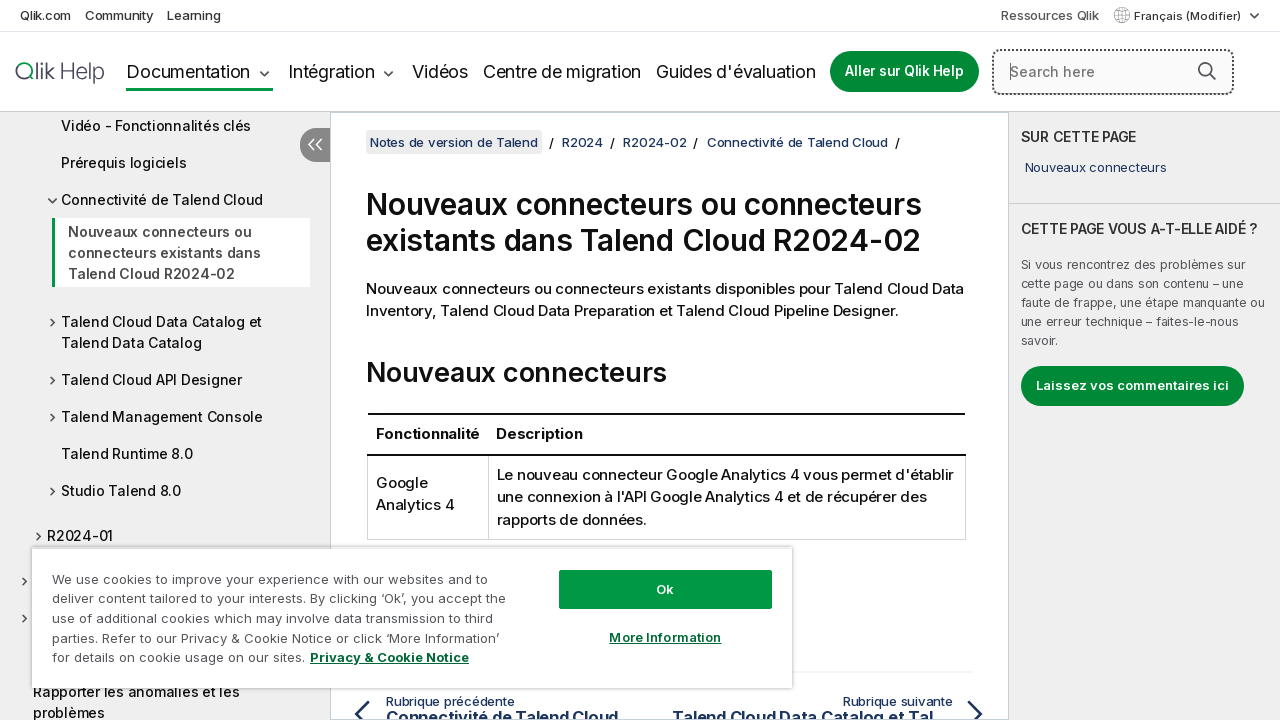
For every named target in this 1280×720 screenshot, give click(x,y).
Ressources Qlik (1049, 15)
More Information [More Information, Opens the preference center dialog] (650, 622)
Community (119, 15)
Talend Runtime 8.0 (127, 453)
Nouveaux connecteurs (1096, 167)
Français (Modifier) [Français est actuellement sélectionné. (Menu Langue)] (1189, 16)
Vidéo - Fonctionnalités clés (156, 125)
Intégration (331, 71)
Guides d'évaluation (735, 71)
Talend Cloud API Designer (151, 379)
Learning (193, 15)
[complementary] (1144, 416)
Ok (650, 574)
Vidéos (440, 71)
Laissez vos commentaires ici (1132, 385)
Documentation (188, 71)
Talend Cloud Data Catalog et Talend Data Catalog (161, 332)
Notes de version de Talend (454, 142)
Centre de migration (562, 71)
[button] (1207, 71)
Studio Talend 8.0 (121, 490)
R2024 (582, 142)
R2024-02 (654, 142)
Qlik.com (45, 15)
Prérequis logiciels (123, 162)
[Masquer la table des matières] (315, 145)
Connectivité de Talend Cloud (162, 199)
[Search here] (1113, 72)
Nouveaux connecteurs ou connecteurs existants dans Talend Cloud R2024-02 (164, 252)
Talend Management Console (162, 416)
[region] (403, 610)
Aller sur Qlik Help (904, 71)
